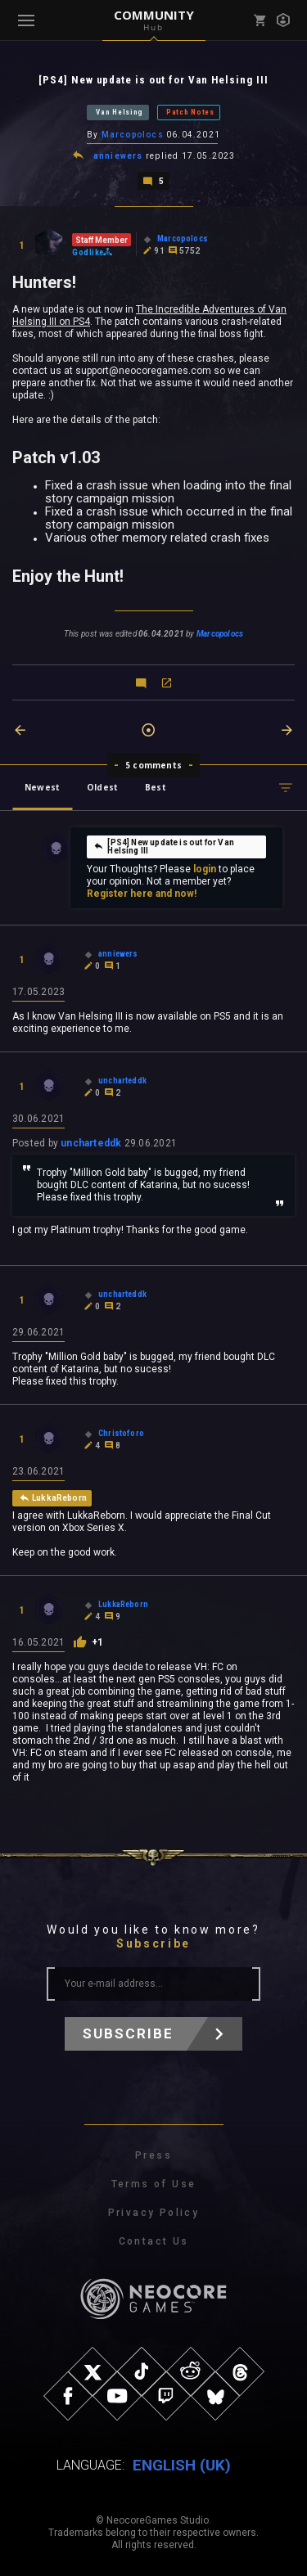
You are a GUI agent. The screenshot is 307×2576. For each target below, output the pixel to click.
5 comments (153, 765)
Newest (42, 787)
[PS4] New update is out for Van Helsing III (163, 846)
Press (153, 2155)
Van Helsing (119, 112)
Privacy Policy (154, 2212)
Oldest (102, 787)
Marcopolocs (133, 134)
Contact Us (154, 2241)
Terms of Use (153, 2184)
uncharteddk (91, 1143)
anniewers (118, 155)
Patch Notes (190, 112)
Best (155, 787)
